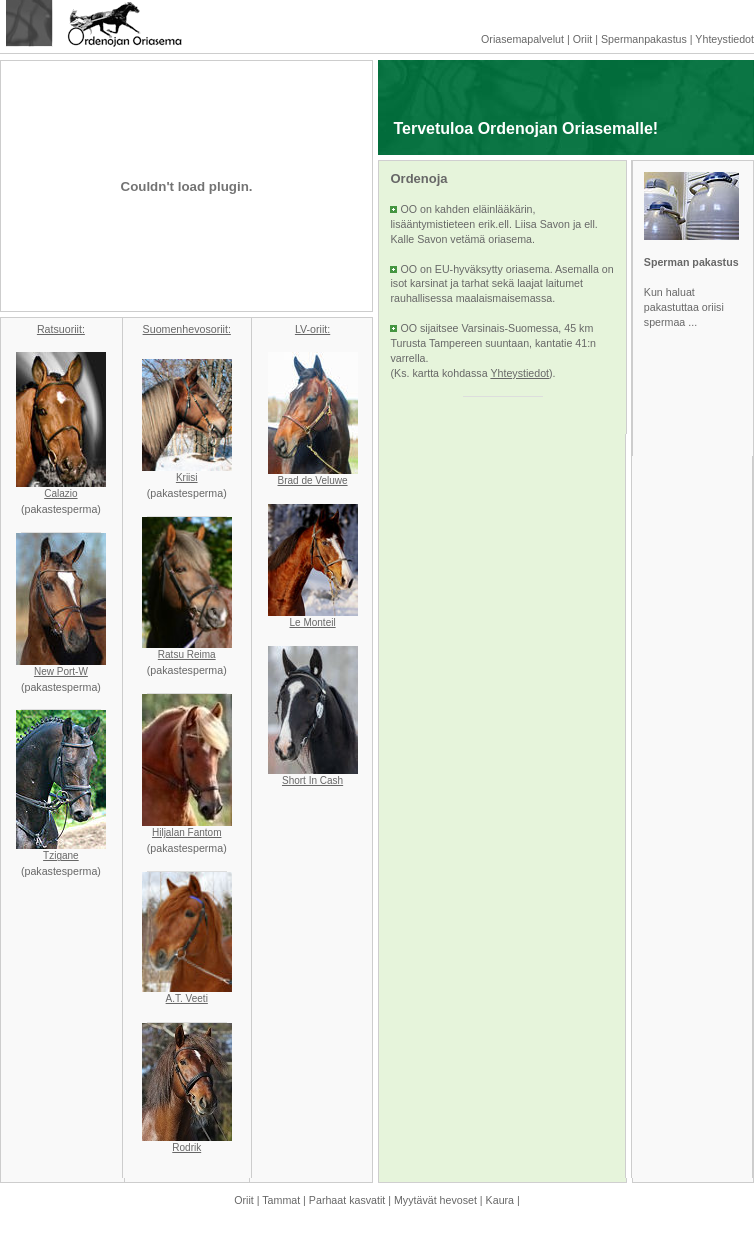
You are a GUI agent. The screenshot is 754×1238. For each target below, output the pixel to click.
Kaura (500, 1200)
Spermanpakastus (644, 39)
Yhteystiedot (724, 39)
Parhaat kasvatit (347, 1200)
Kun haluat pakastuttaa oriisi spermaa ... (684, 307)
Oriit (583, 39)
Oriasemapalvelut (522, 39)
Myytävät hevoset (435, 1200)
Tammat (281, 1200)
